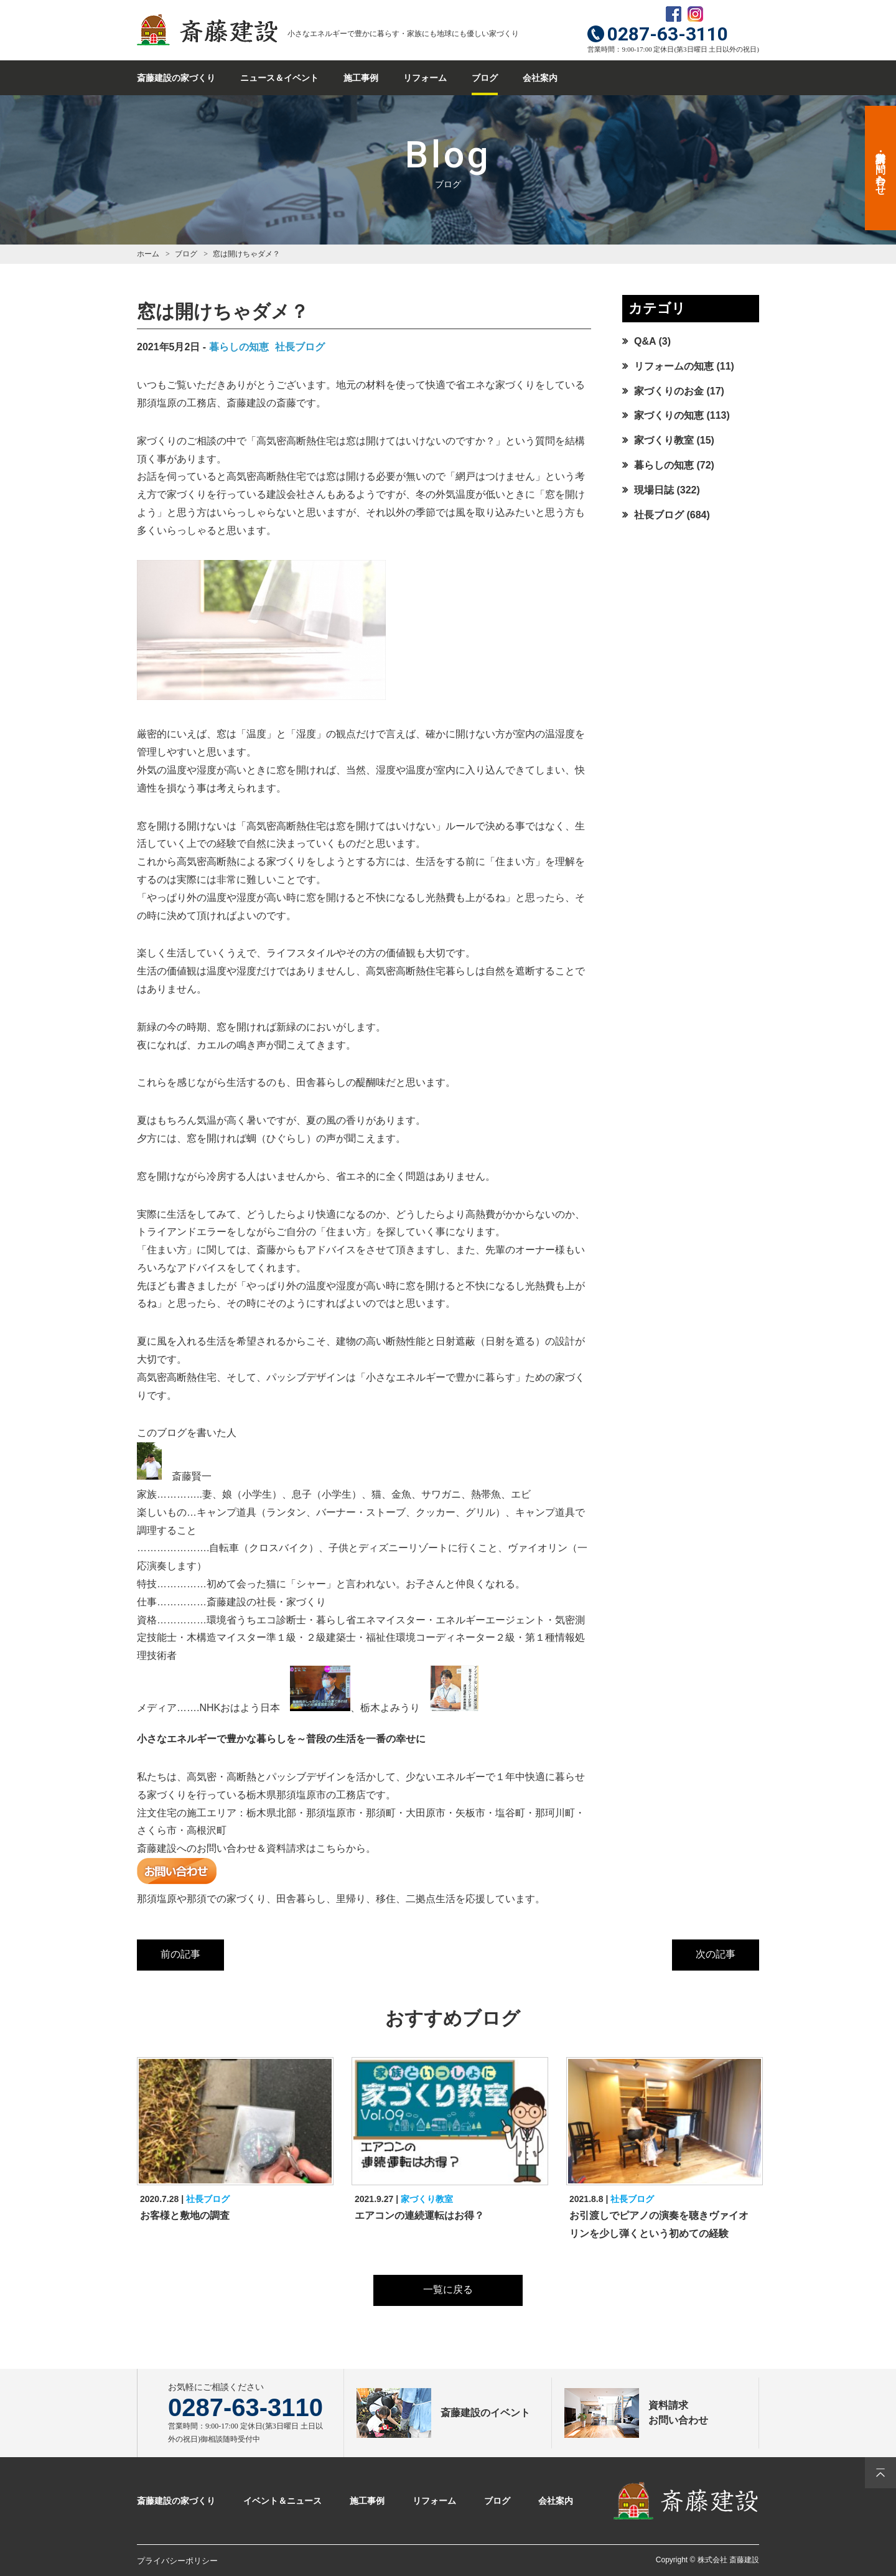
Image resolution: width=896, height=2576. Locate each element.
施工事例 (360, 78)
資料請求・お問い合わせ (880, 168)
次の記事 (715, 1954)
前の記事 (180, 1954)
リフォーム (425, 78)
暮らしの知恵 (239, 347)
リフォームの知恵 (674, 366)
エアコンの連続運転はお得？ (419, 2215)
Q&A (645, 341)
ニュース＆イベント (279, 78)
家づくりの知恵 (669, 415)
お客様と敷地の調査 (185, 2215)
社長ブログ (300, 347)
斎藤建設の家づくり (176, 78)
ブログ (485, 78)
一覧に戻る (448, 2289)
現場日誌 (654, 490)
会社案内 (540, 78)
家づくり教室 (664, 440)
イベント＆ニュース (282, 2501)
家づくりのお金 (669, 391)
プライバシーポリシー (177, 2560)
